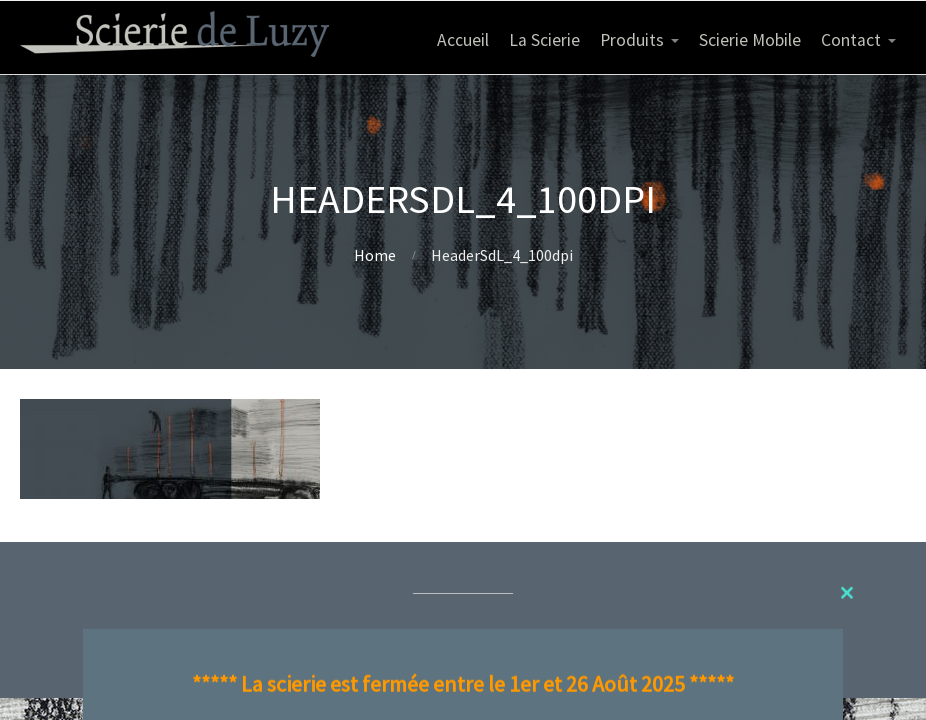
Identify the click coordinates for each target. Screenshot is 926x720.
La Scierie (544, 40)
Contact (851, 40)
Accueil (463, 40)
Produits (632, 40)
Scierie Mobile (750, 40)
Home (375, 255)
